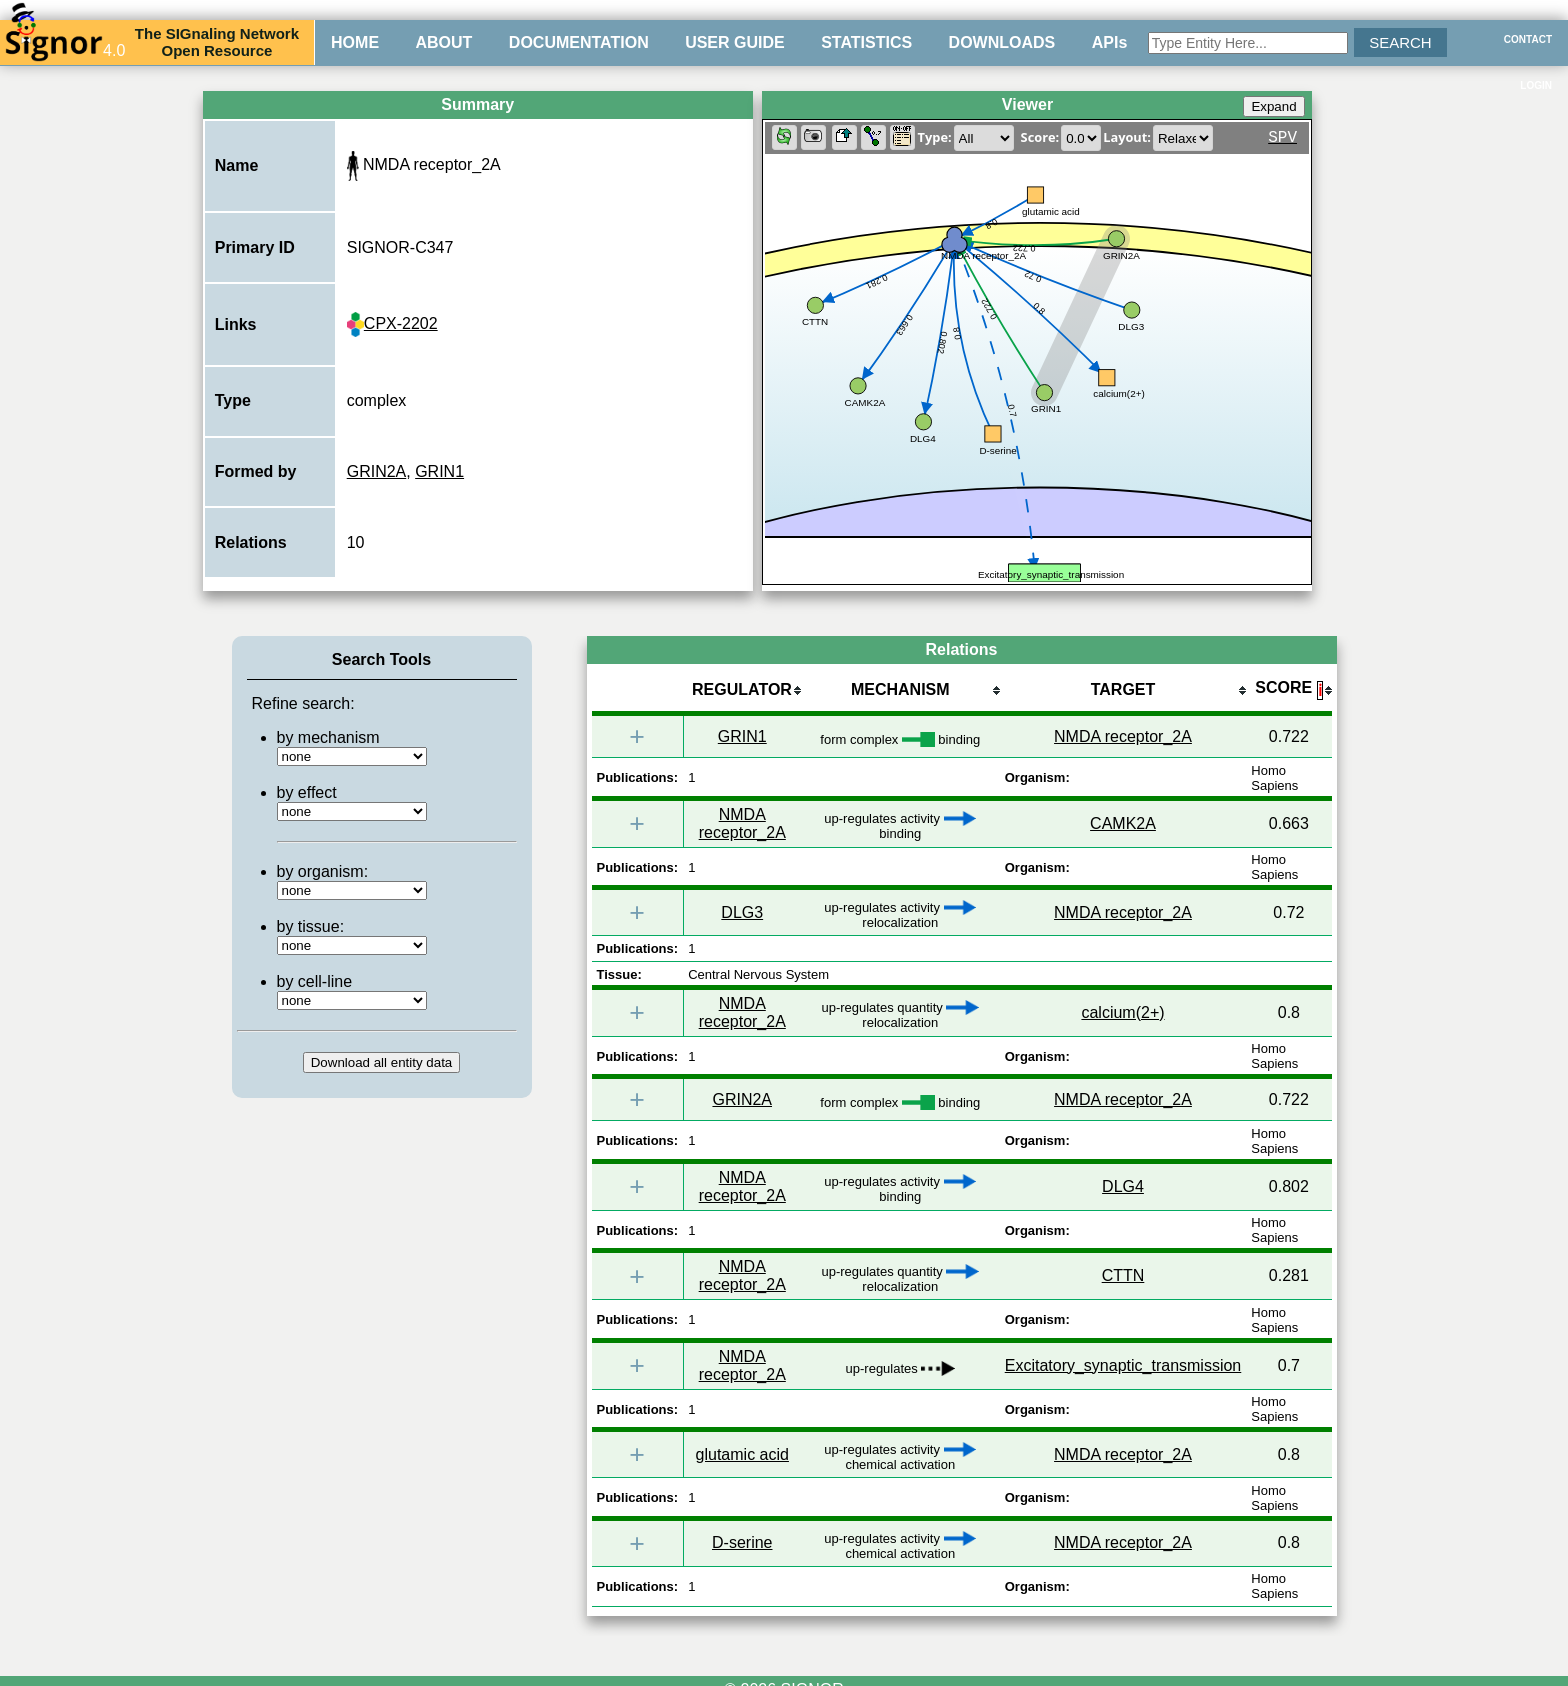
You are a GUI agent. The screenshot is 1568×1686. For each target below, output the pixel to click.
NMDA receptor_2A (1123, 736)
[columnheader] (742, 691)
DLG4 (1123, 1186)
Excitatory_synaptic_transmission (1123, 1365)
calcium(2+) (1122, 1012)
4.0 (65, 42)
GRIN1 (439, 471)
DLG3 (742, 912)
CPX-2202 (392, 323)
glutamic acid (742, 1454)
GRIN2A (377, 471)
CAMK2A (1123, 823)
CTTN (1123, 1275)
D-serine (742, 1542)
